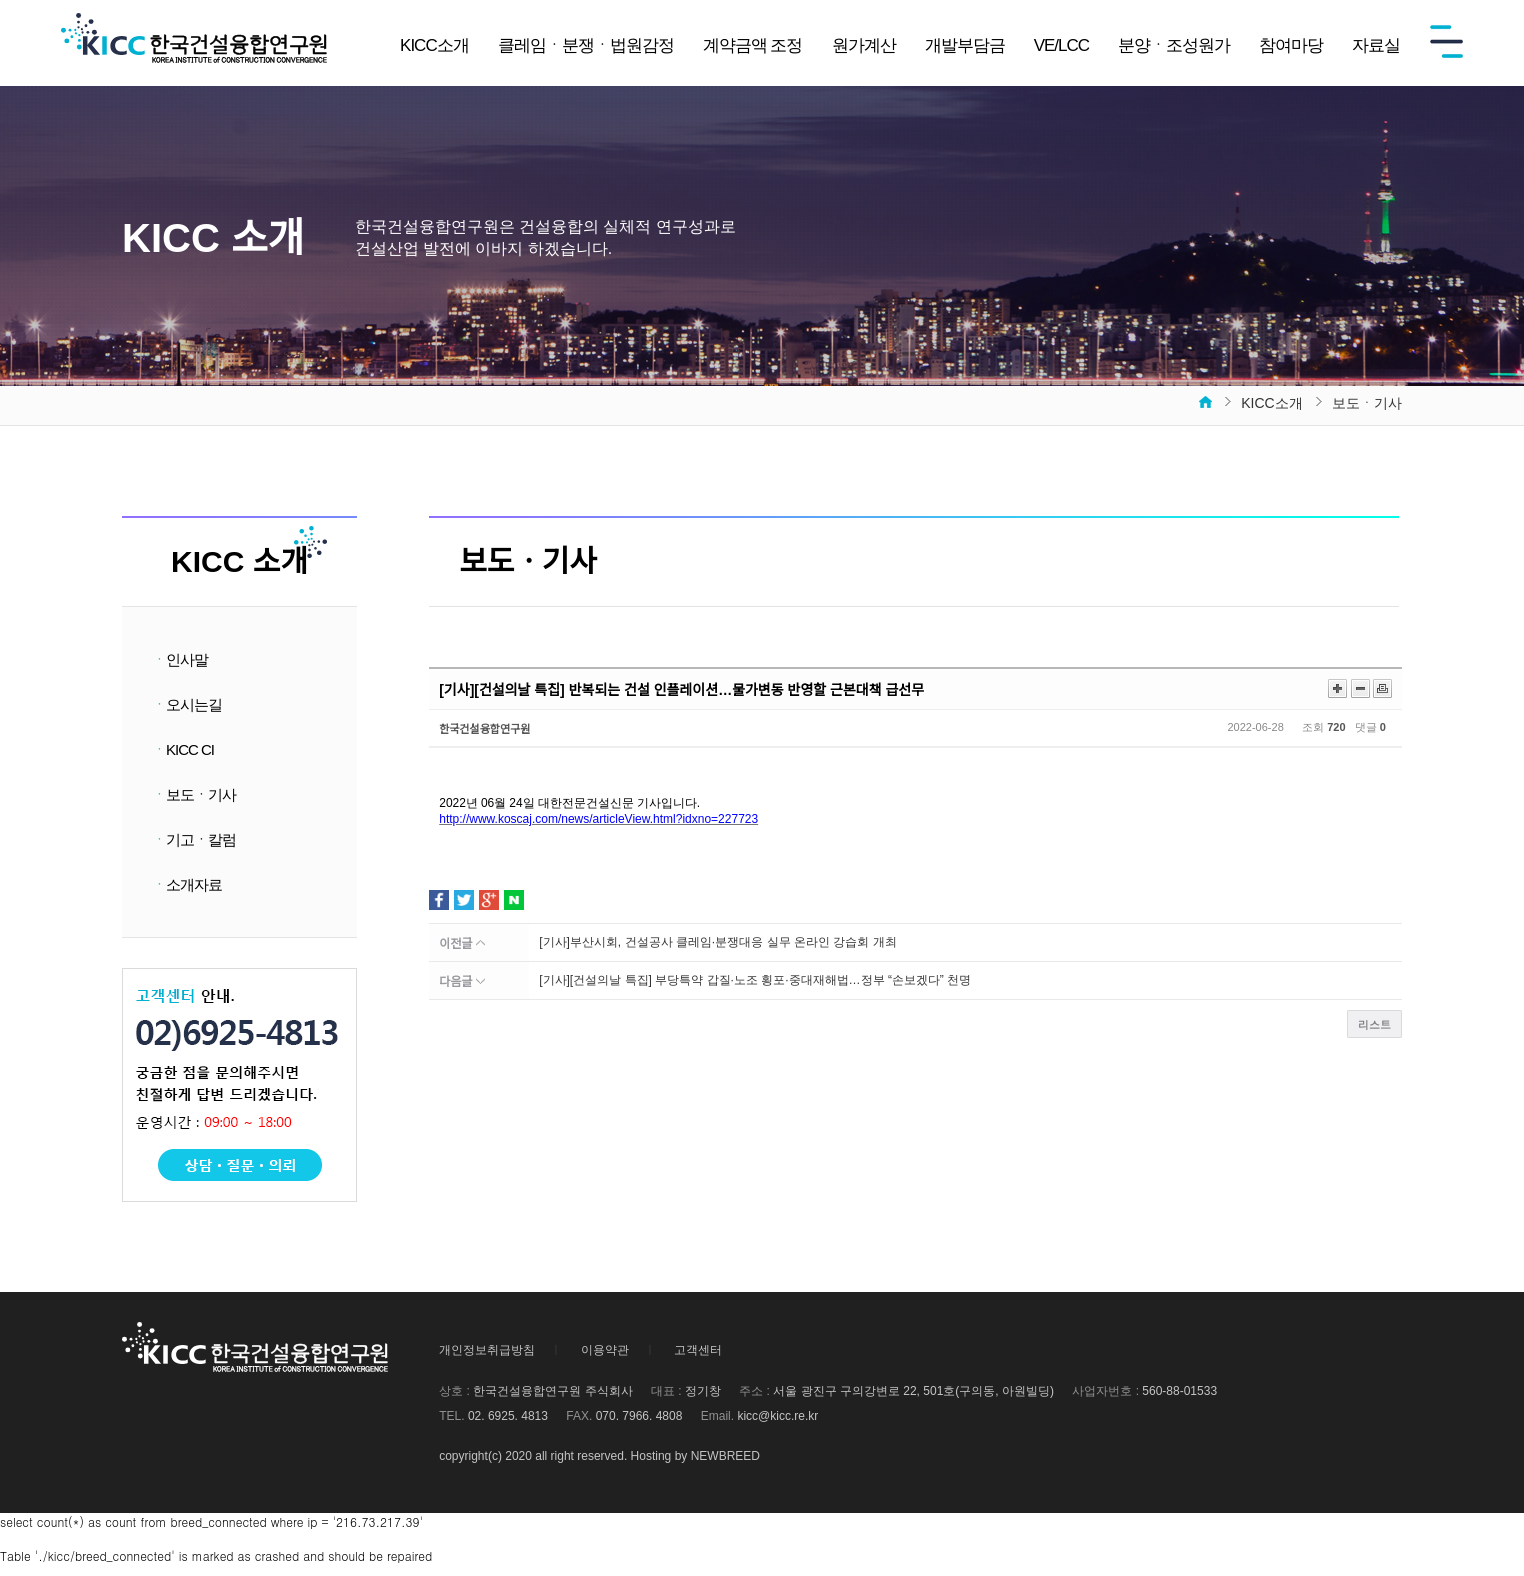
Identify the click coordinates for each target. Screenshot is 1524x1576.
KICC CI (183, 753)
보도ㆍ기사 (194, 800)
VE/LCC (1061, 45)
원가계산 (864, 45)
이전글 (461, 944)
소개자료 (187, 894)
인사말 (180, 659)
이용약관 (605, 1362)
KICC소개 (434, 45)
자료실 (1376, 45)
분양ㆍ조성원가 (1174, 45)
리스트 (1374, 1024)
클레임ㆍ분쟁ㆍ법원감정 (586, 45)
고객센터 (698, 1362)
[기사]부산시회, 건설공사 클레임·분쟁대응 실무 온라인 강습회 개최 (717, 942)
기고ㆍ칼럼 (194, 847)
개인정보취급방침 (487, 1362)
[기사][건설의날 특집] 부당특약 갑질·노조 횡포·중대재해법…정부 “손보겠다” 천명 (755, 980)
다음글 (461, 982)
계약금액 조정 (753, 45)
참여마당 (1291, 45)
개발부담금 (965, 45)
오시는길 (187, 706)
